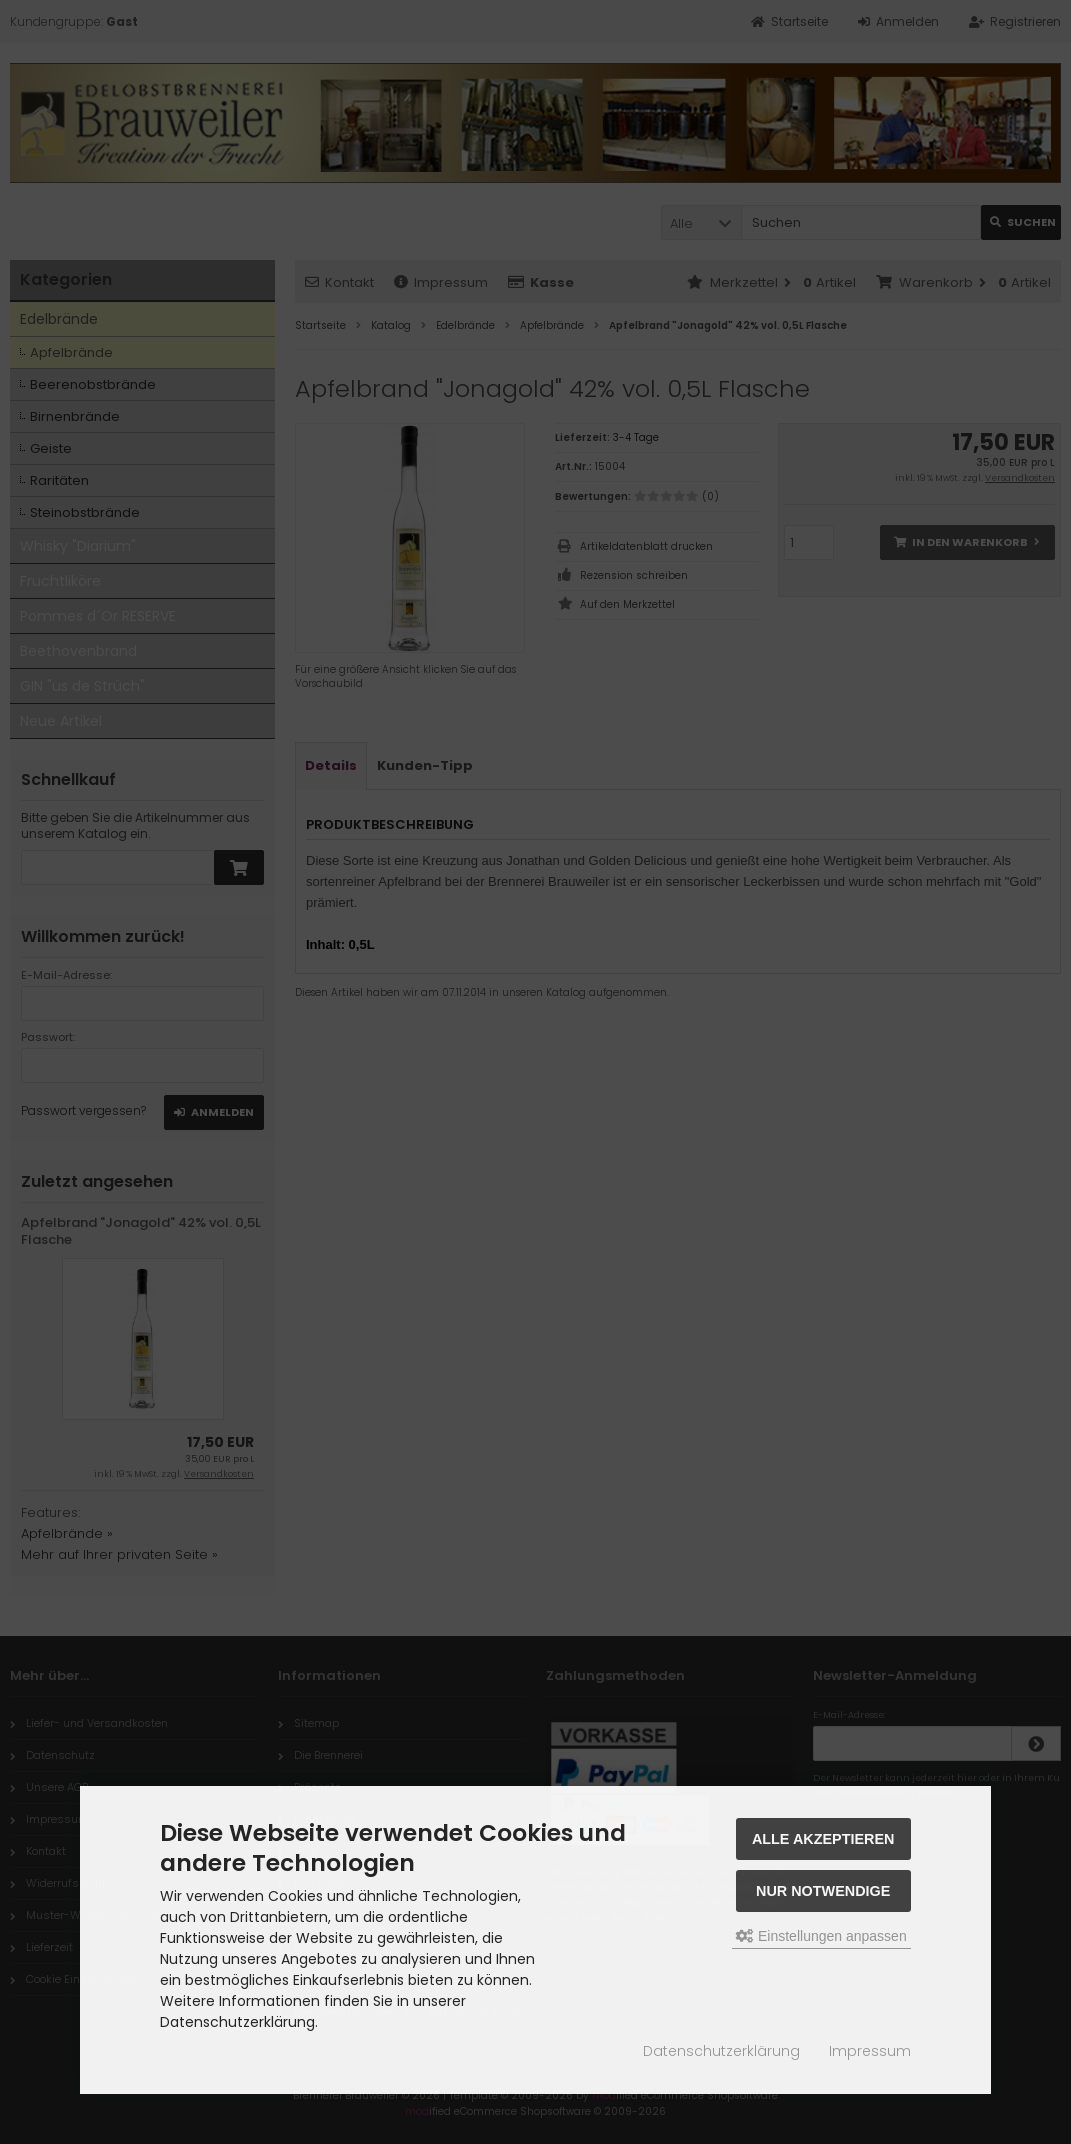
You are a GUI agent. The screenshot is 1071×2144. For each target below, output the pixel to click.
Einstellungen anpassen (821, 1936)
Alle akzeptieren (823, 1839)
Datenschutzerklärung (721, 2051)
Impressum (870, 2051)
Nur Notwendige (823, 1891)
